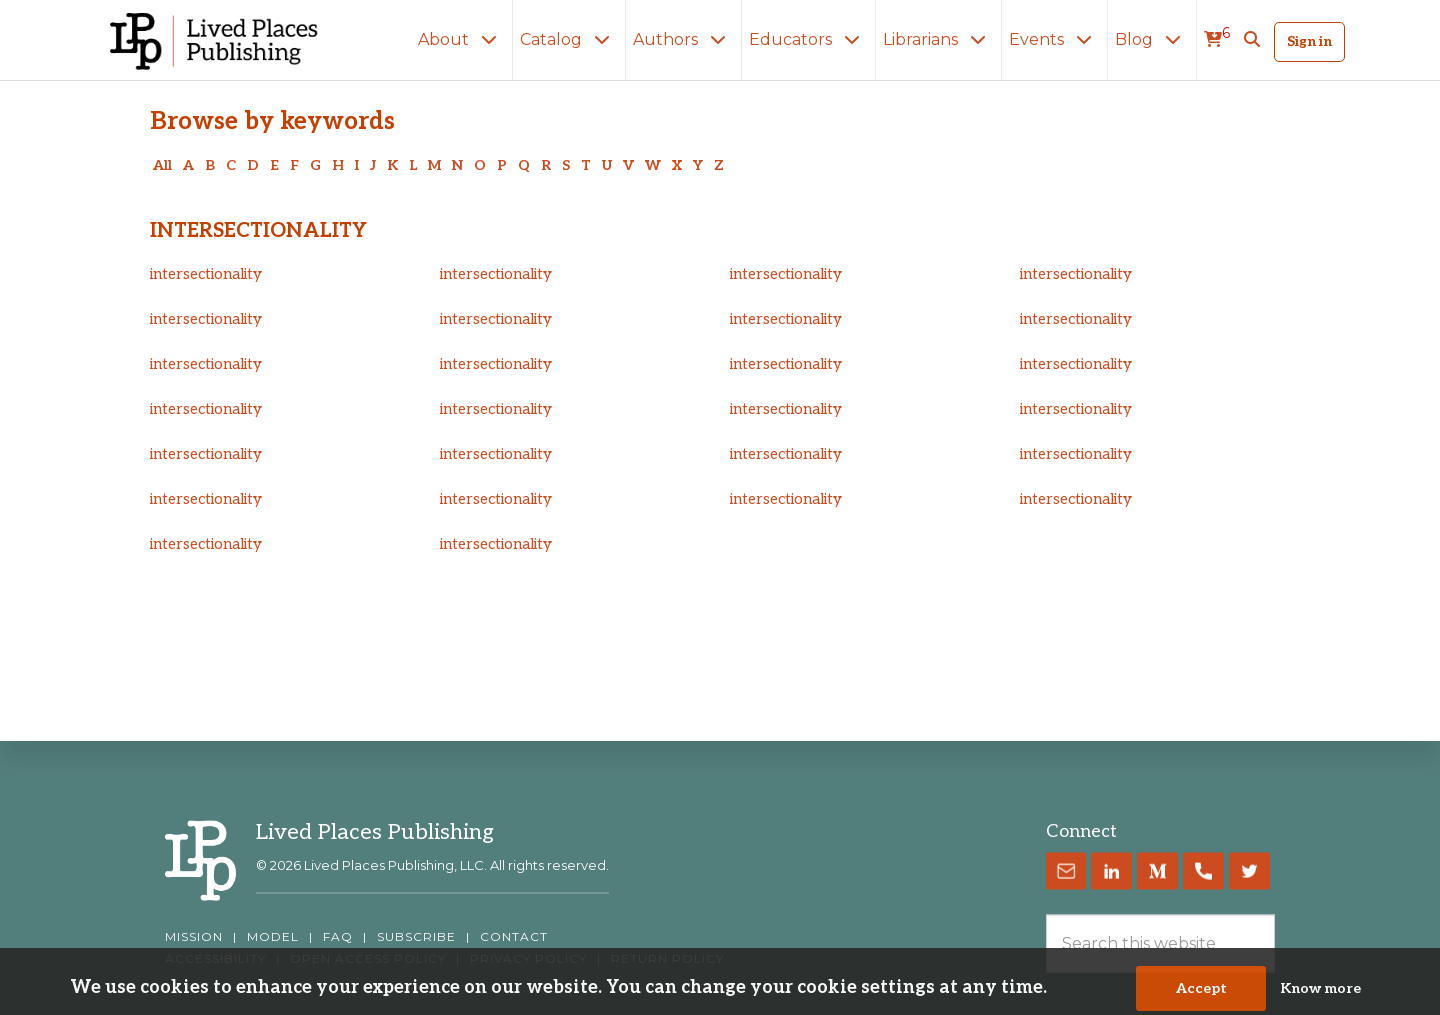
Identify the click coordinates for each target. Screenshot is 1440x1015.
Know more (1320, 992)
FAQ (338, 937)
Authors (683, 39)
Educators (808, 39)
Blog (1152, 39)
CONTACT (514, 937)
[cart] (1217, 40)
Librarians (938, 39)
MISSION (194, 937)
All (162, 165)
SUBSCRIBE (416, 937)
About (461, 39)
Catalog (569, 39)
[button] (1252, 40)
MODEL (273, 937)
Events (1054, 39)
